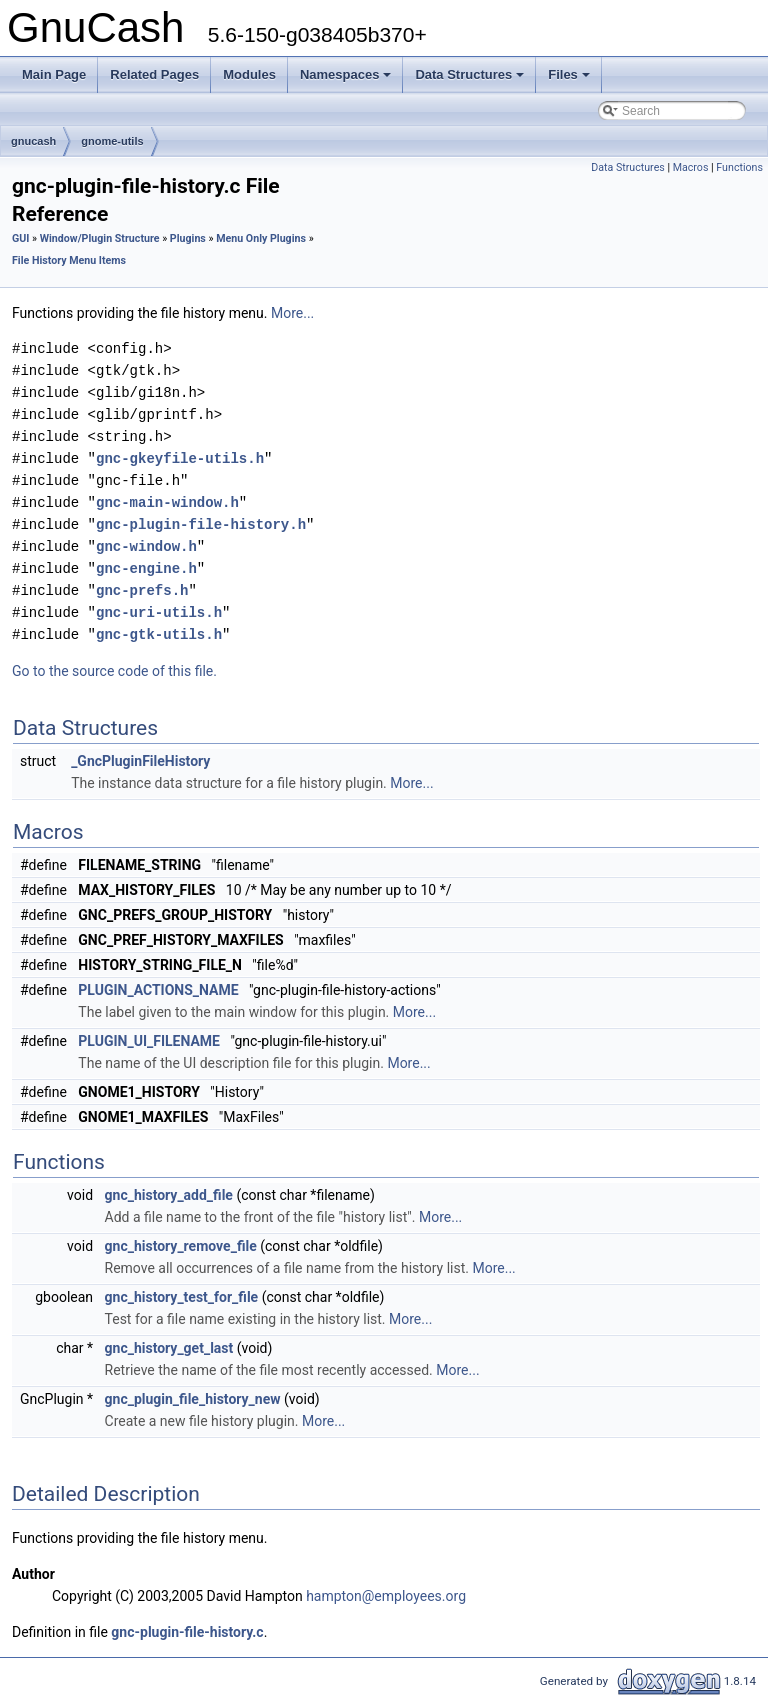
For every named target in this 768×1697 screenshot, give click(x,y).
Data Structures (471, 80)
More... (292, 313)
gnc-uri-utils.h (159, 612)
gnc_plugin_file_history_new (193, 1399)
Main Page (54, 74)
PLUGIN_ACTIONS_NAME (158, 990)
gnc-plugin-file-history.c (187, 1632)
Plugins (188, 238)
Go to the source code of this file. (114, 671)
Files (570, 80)
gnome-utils (112, 141)
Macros (691, 167)
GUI (20, 238)
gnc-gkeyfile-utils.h (180, 458)
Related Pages (154, 74)
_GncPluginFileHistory (140, 761)
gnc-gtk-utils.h (159, 634)
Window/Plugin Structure (100, 238)
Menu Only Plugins (261, 238)
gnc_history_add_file (169, 1195)
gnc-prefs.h (142, 590)
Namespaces (347, 80)
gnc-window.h (146, 546)
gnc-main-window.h (167, 502)
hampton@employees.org (386, 1596)
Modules (249, 74)
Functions (739, 167)
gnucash (33, 141)
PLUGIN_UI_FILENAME (149, 1041)
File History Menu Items (69, 260)
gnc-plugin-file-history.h (201, 524)
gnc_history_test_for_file (182, 1297)
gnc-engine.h (146, 568)
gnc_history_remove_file (181, 1246)
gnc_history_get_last (169, 1348)
